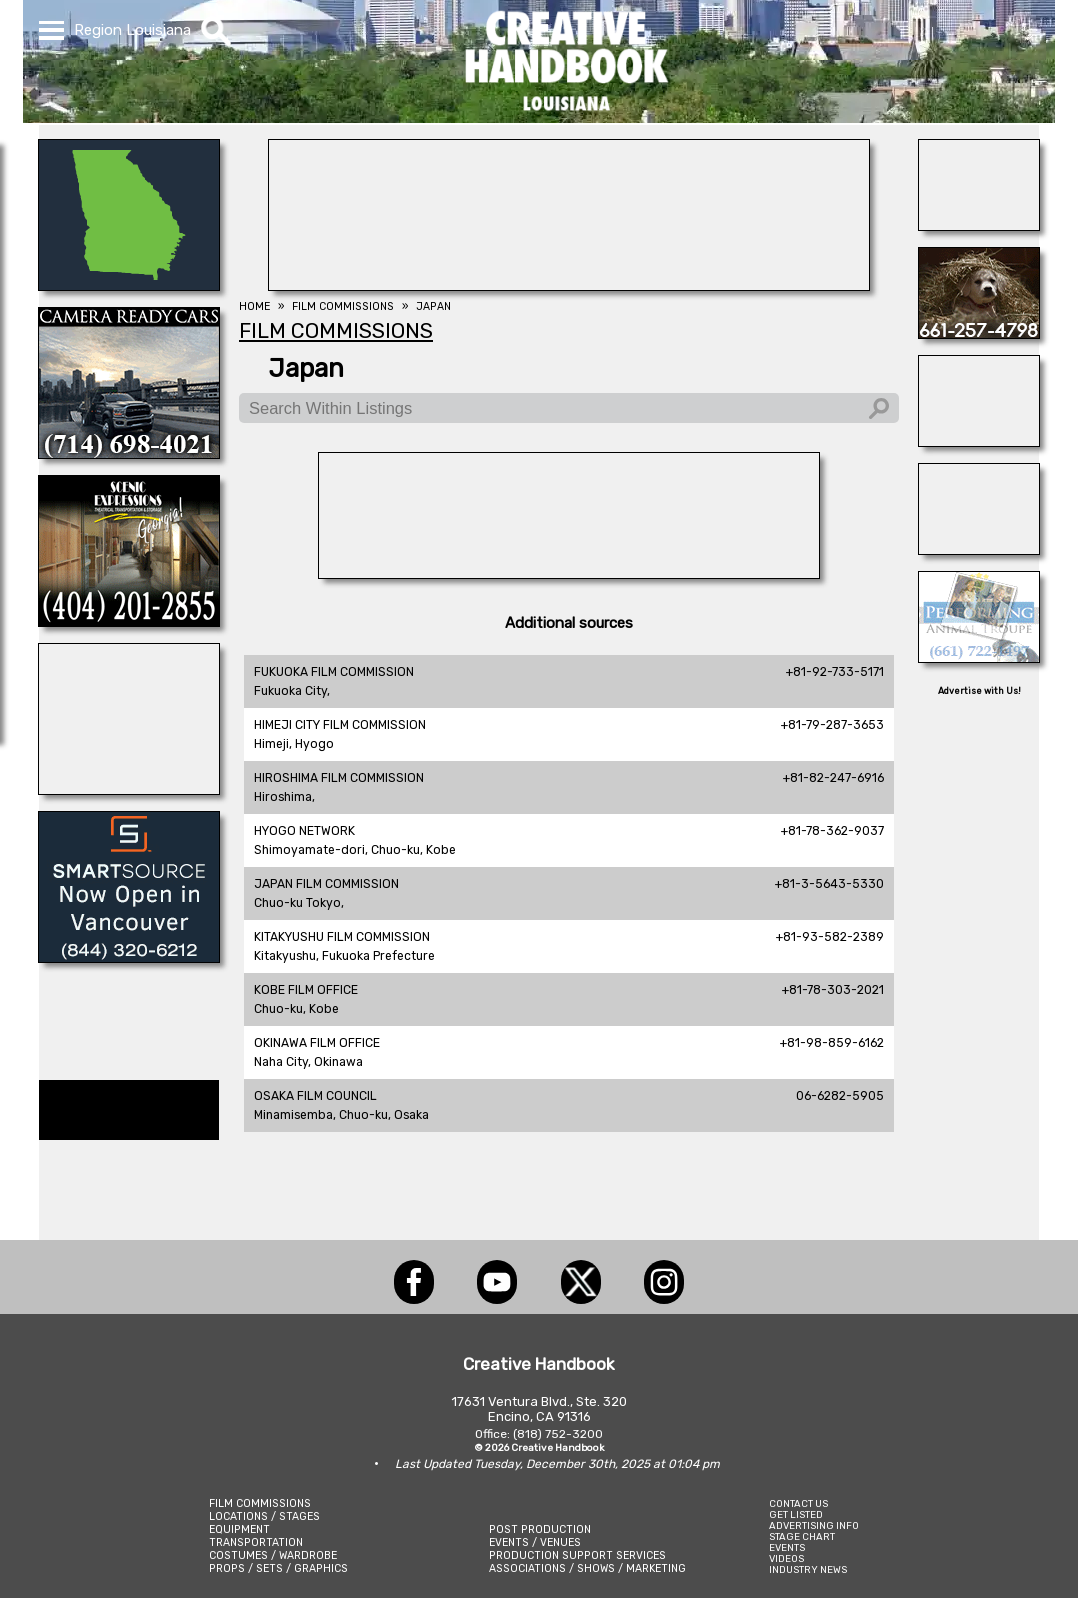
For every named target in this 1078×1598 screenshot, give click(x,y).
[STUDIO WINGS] (129, 789)
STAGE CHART (802, 1536)
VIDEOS (786, 1558)
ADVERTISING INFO (814, 1525)
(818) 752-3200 (558, 1434)
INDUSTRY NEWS (808, 1569)
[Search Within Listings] (569, 408)
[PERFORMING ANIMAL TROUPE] (979, 657)
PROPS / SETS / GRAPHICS (278, 1568)
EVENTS (787, 1547)
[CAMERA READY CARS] (129, 453)
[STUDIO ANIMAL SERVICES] (979, 333)
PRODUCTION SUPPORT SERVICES (577, 1555)
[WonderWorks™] (569, 285)
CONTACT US (798, 1503)
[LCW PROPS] (129, 285)
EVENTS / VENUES (535, 1542)
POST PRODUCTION (540, 1529)
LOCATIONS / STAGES (264, 1516)
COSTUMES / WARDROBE (273, 1555)
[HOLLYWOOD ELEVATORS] (979, 225)
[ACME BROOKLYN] (569, 573)
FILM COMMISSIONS (260, 1503)
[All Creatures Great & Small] (979, 441)
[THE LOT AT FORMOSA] (979, 549)
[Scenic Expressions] (129, 621)
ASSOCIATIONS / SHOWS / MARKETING (587, 1568)
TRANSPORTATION (256, 1542)
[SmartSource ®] (129, 957)
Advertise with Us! (979, 691)
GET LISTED (796, 1514)
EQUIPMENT (239, 1529)
